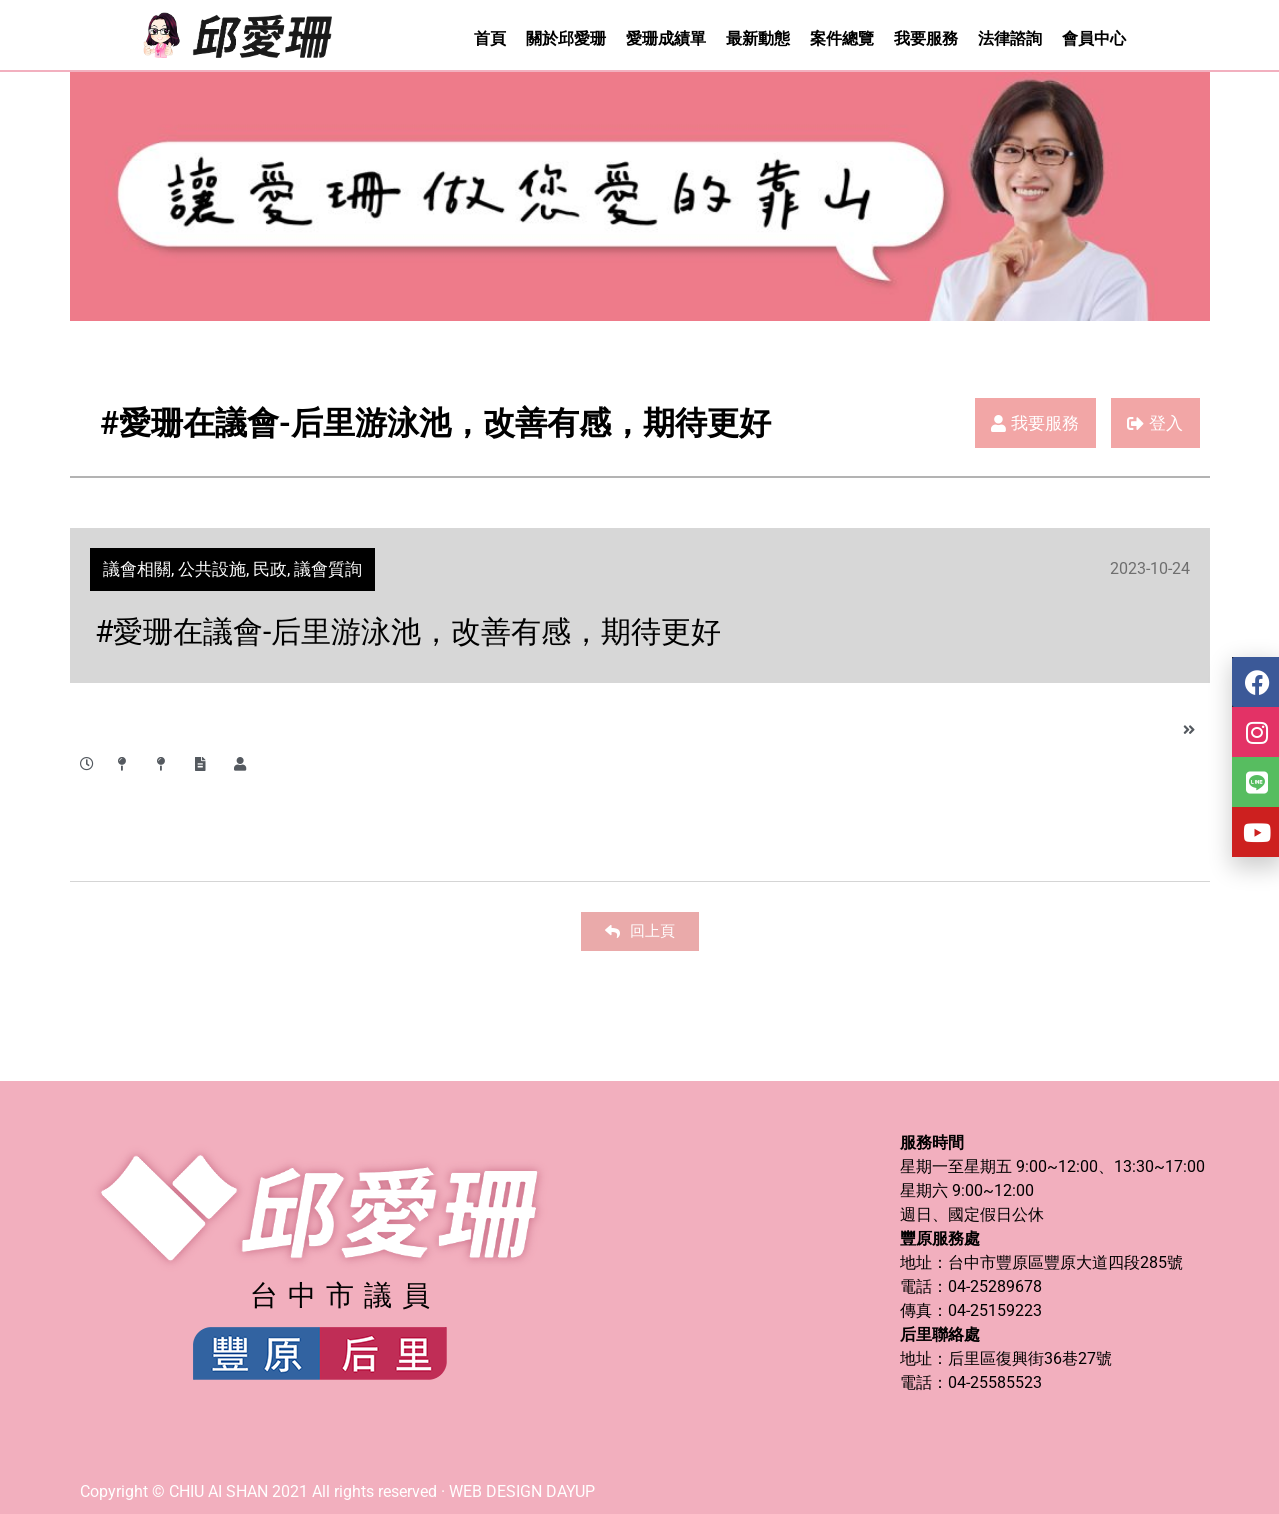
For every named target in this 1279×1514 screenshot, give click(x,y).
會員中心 (1094, 38)
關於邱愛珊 (566, 38)
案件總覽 (842, 38)
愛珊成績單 (666, 38)
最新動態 (758, 38)
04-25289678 (995, 1286)
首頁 (490, 38)
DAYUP (570, 1491)
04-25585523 (995, 1382)
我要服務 (926, 38)
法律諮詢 (1010, 38)
